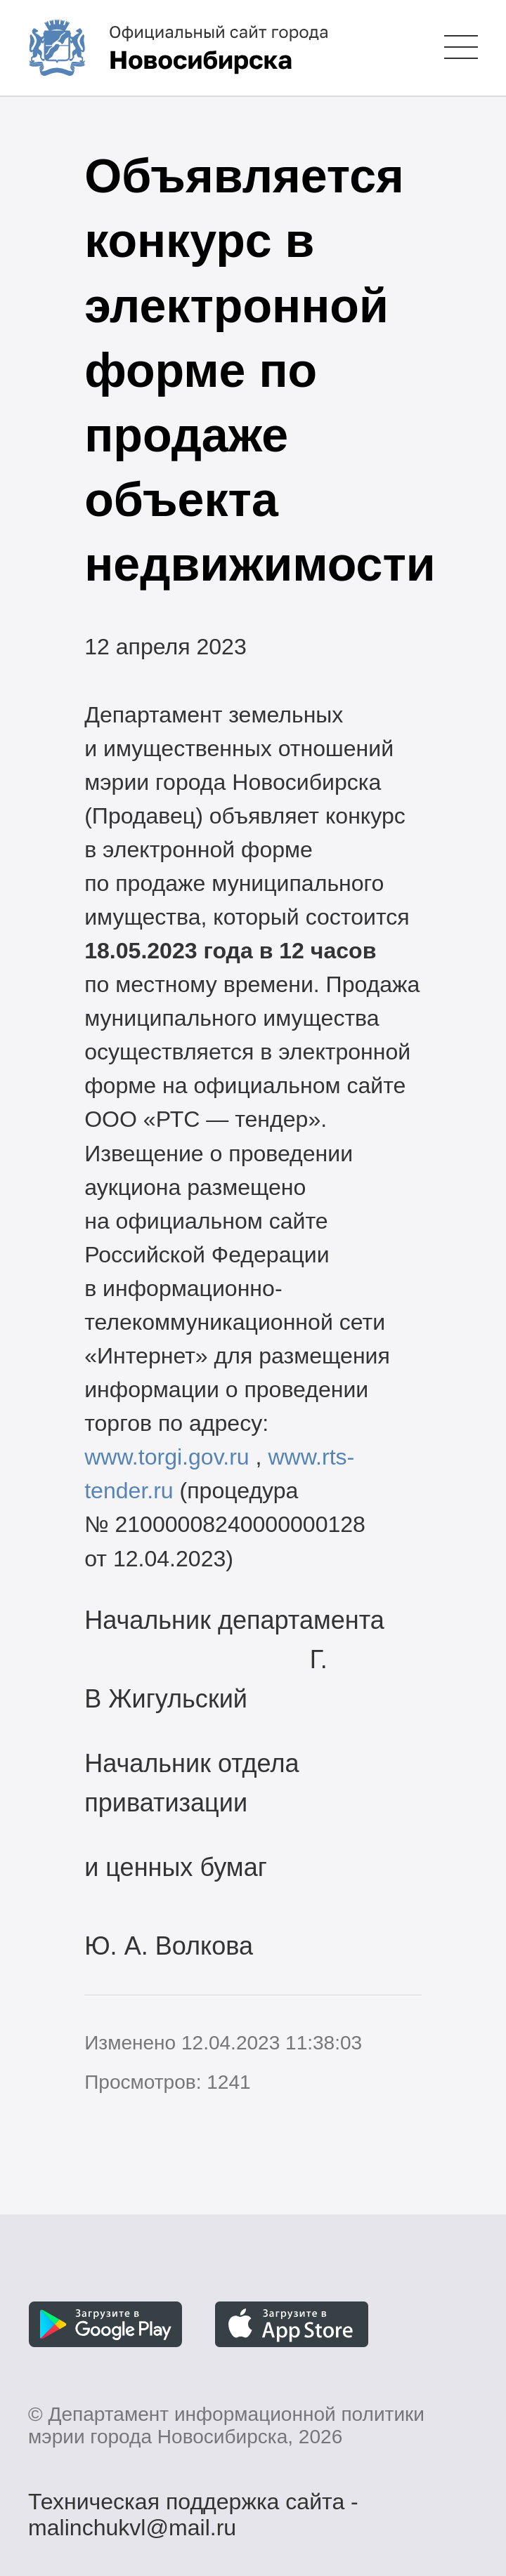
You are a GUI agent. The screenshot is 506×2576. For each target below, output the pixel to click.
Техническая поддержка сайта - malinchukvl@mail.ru (193, 2504)
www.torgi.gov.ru (166, 1456)
